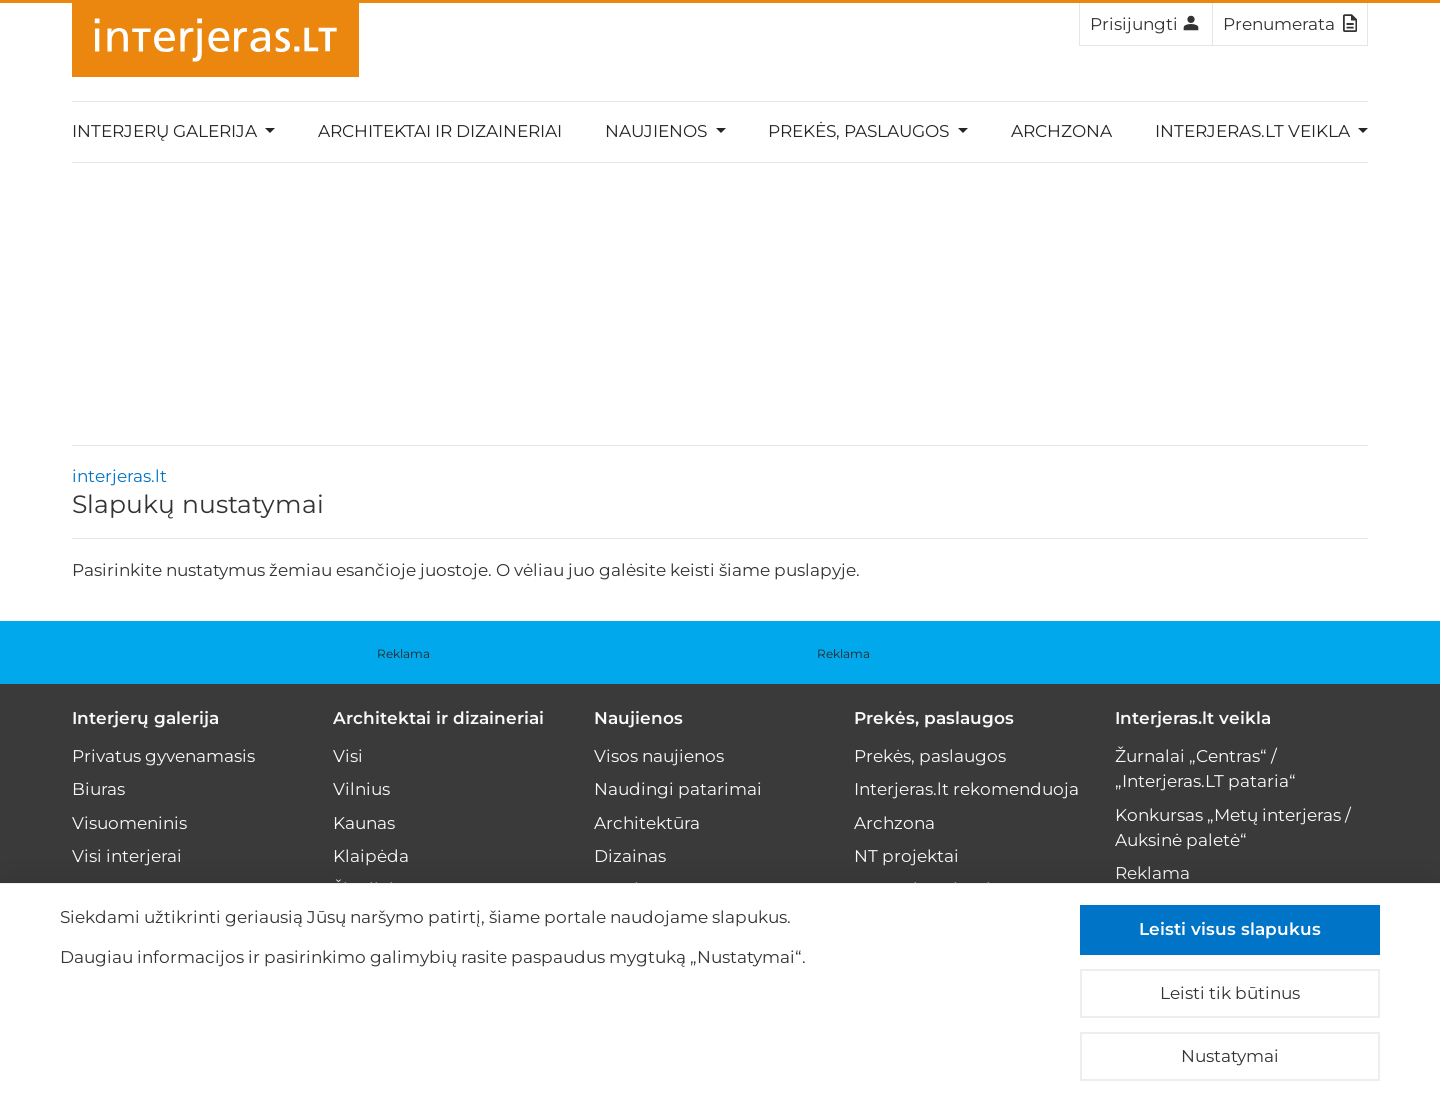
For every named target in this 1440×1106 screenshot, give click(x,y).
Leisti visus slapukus (1230, 929)
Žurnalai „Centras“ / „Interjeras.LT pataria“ (1205, 768)
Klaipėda (371, 856)
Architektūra (647, 823)
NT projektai (906, 856)
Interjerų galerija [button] (166, 131)
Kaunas (364, 823)
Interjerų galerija (145, 718)
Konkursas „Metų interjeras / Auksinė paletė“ (1233, 827)
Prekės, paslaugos (934, 718)
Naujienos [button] (658, 131)
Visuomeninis (129, 823)
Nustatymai (1230, 1056)
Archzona (1061, 131)
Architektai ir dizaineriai (440, 131)
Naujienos (638, 718)
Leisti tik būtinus (1230, 993)
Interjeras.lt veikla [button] (1254, 131)
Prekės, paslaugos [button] (860, 131)
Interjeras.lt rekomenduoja (966, 789)
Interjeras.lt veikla (1193, 718)
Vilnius (361, 789)
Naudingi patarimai (678, 789)
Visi (348, 756)
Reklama (403, 653)
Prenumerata (1290, 23)
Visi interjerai (127, 856)
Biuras (98, 789)
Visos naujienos (659, 756)
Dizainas (630, 856)
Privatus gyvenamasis (163, 756)
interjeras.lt (119, 476)
